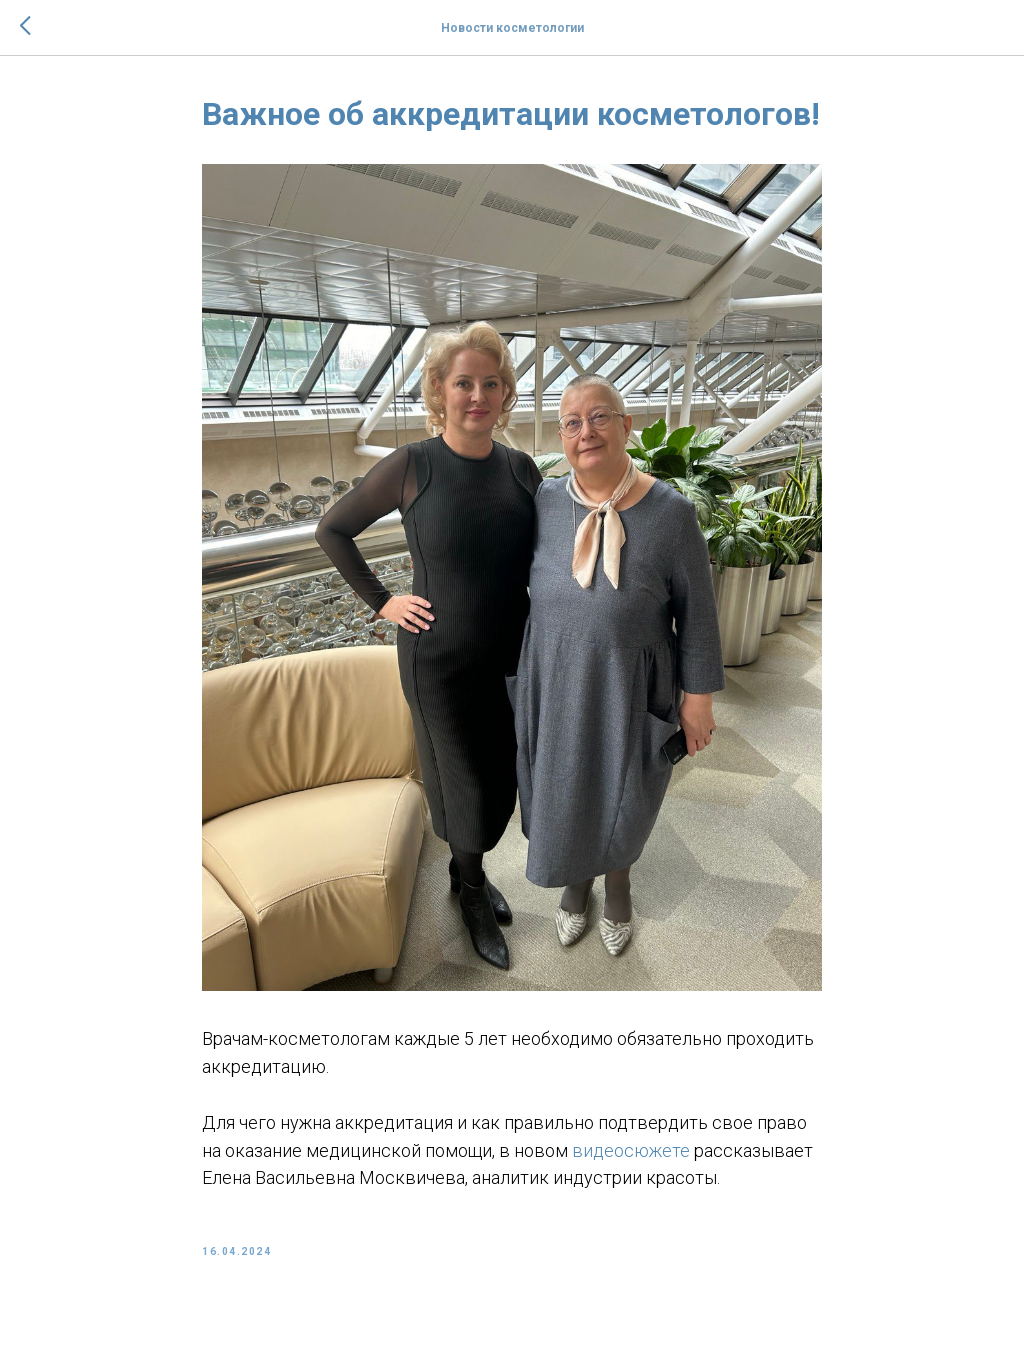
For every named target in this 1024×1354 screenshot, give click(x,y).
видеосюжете (631, 1150)
